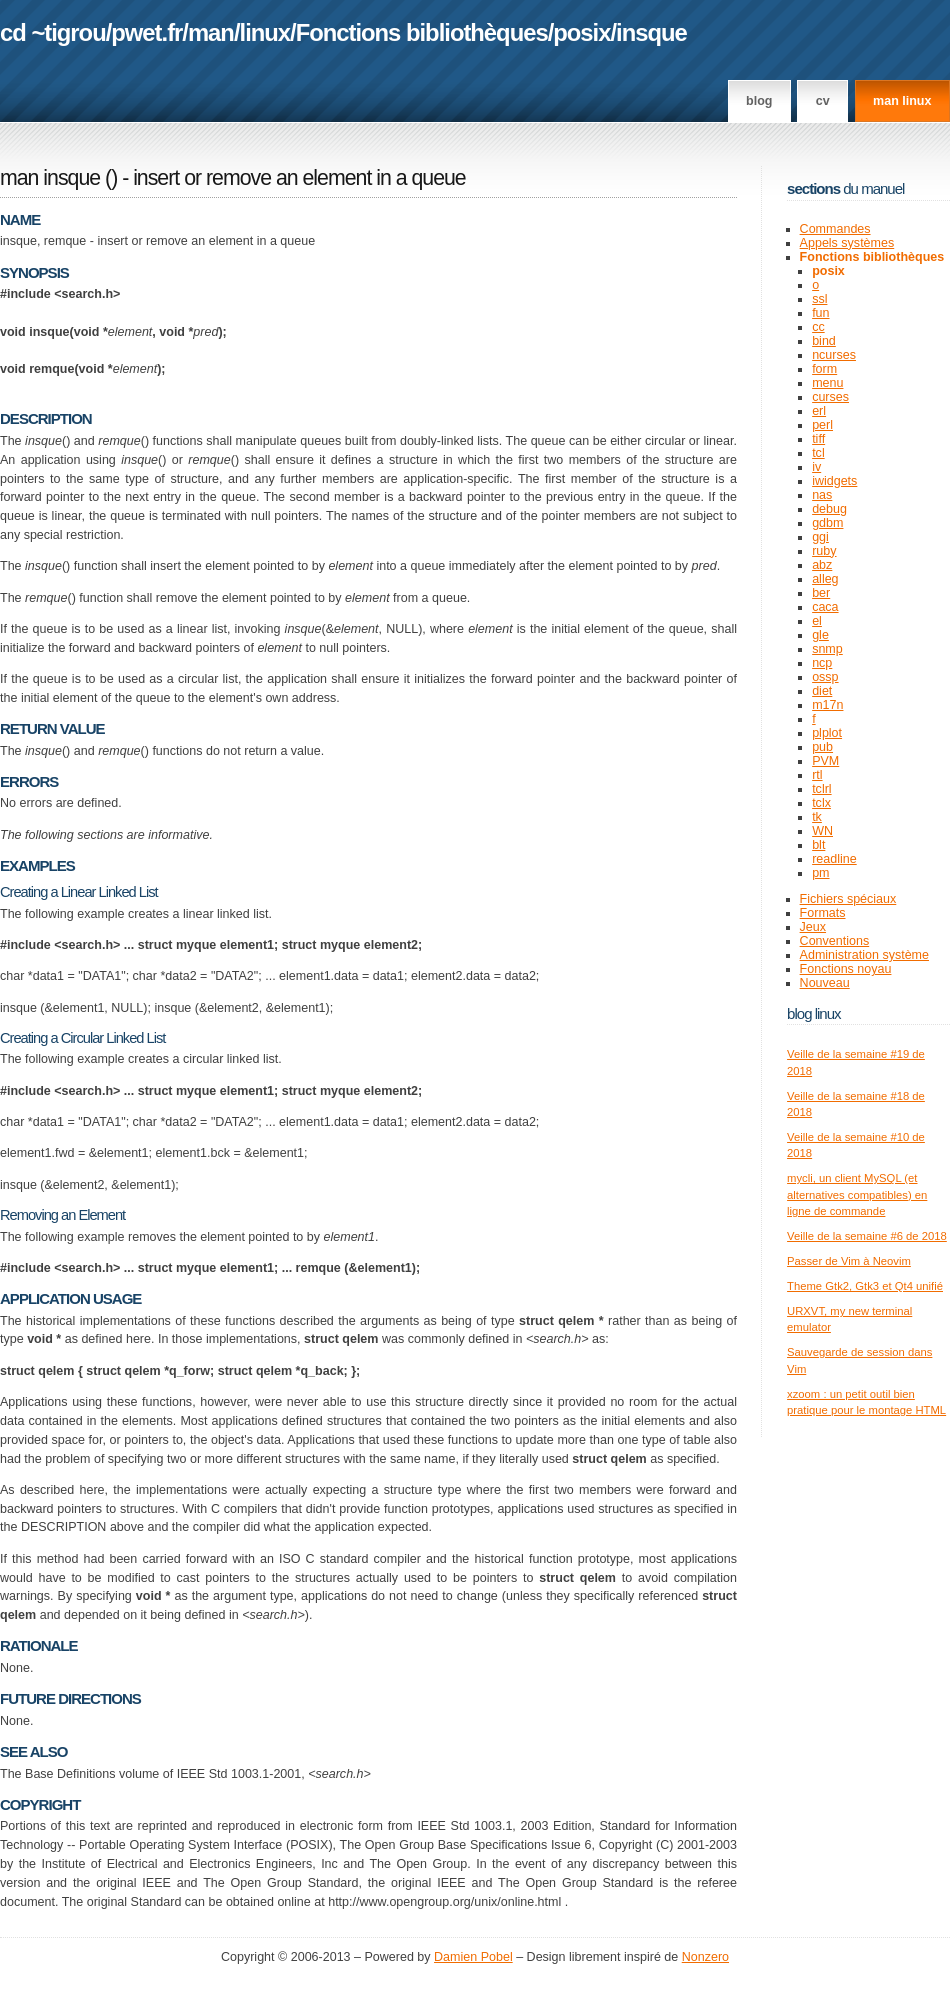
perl (822, 425)
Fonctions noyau (846, 969)
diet (822, 691)
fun (820, 313)
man (211, 32)
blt (818, 845)
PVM (825, 761)
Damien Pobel (473, 1957)
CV (823, 101)
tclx (821, 803)
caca (825, 607)
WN (822, 831)
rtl (817, 775)
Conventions (835, 941)
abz (822, 565)
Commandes (835, 229)
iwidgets (834, 481)
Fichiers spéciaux (848, 899)
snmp (827, 649)
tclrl (821, 789)
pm (820, 873)
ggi (820, 537)
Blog (759, 101)
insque (651, 32)
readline (834, 859)
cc (818, 327)
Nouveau (825, 983)
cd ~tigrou (53, 32)
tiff (818, 439)
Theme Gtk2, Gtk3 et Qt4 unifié (865, 1286)
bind (824, 341)
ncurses (834, 355)
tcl (818, 453)
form (824, 369)
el (817, 621)
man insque (50, 178)
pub (822, 747)
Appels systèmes (847, 243)
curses (830, 397)
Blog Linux (814, 1013)
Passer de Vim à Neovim (849, 1261)
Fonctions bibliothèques (422, 32)
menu (827, 383)
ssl (819, 299)
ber (821, 593)
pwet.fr (146, 32)
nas (822, 495)
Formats (823, 913)
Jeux (813, 927)
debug (829, 509)
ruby (824, 551)
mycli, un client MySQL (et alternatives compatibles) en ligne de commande (857, 1194)
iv (816, 467)
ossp (825, 677)
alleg (825, 579)
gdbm (827, 523)
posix (581, 32)
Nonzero (705, 1957)
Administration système (864, 955)
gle (820, 635)
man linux (902, 101)
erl (819, 411)
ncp (822, 663)
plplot (827, 733)
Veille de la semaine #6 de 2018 (867, 1236)
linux (265, 32)
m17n (827, 705)
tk (817, 817)
